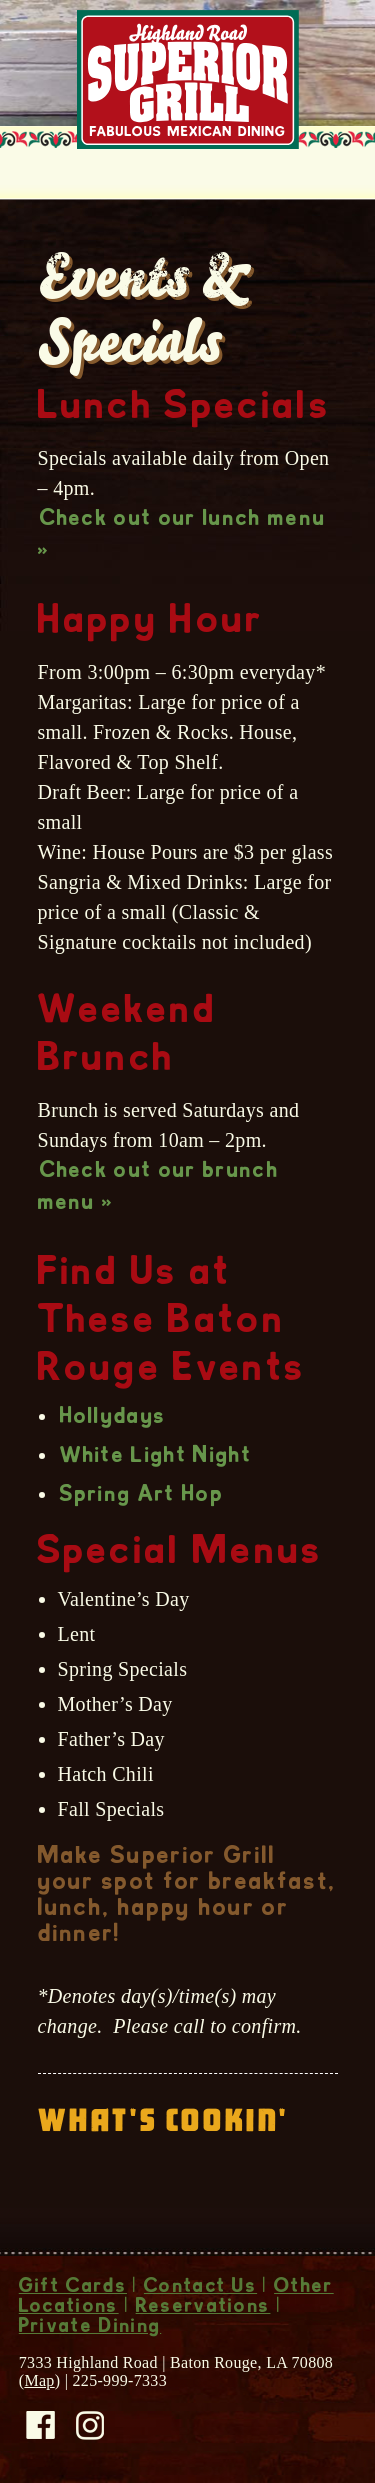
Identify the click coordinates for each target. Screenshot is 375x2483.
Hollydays (113, 1418)
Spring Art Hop (142, 1496)
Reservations (203, 2308)
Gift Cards (73, 2288)
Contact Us (200, 2288)
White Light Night (156, 1457)
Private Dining (90, 2328)
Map (39, 2380)
